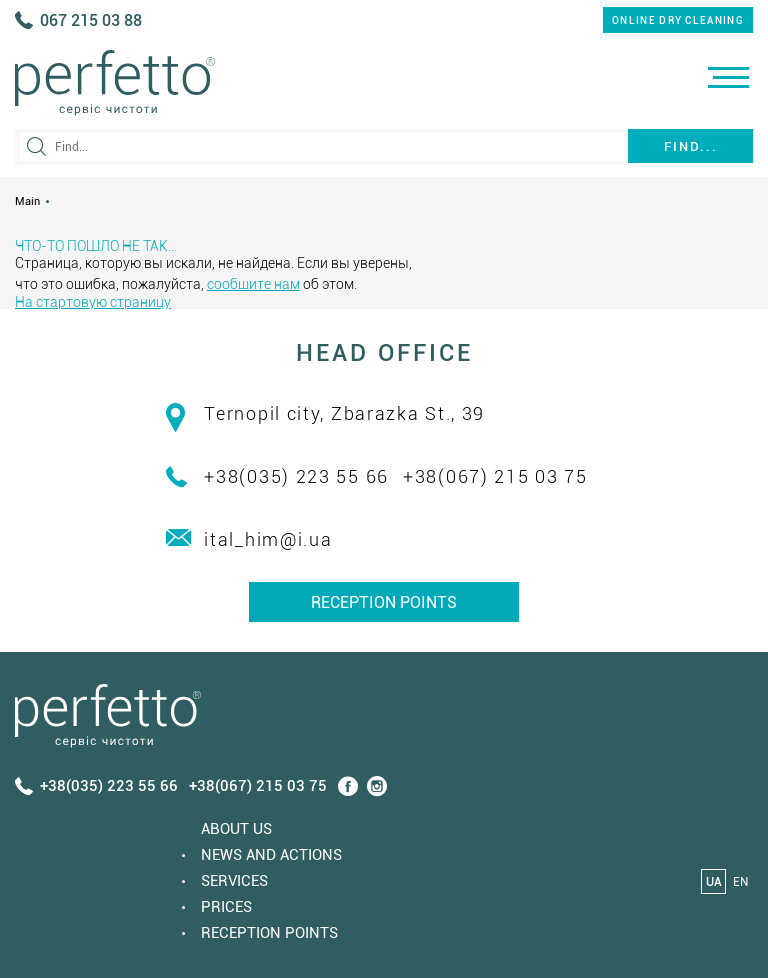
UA (714, 882)
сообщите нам (253, 284)
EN (740, 882)
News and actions (271, 855)
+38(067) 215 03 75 (495, 476)
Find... (691, 146)
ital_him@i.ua (268, 539)
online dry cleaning (678, 20)
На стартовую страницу (93, 302)
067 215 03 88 (91, 20)
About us (236, 829)
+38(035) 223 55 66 (296, 476)
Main (27, 201)
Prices (226, 907)
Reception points (384, 602)
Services (234, 881)
